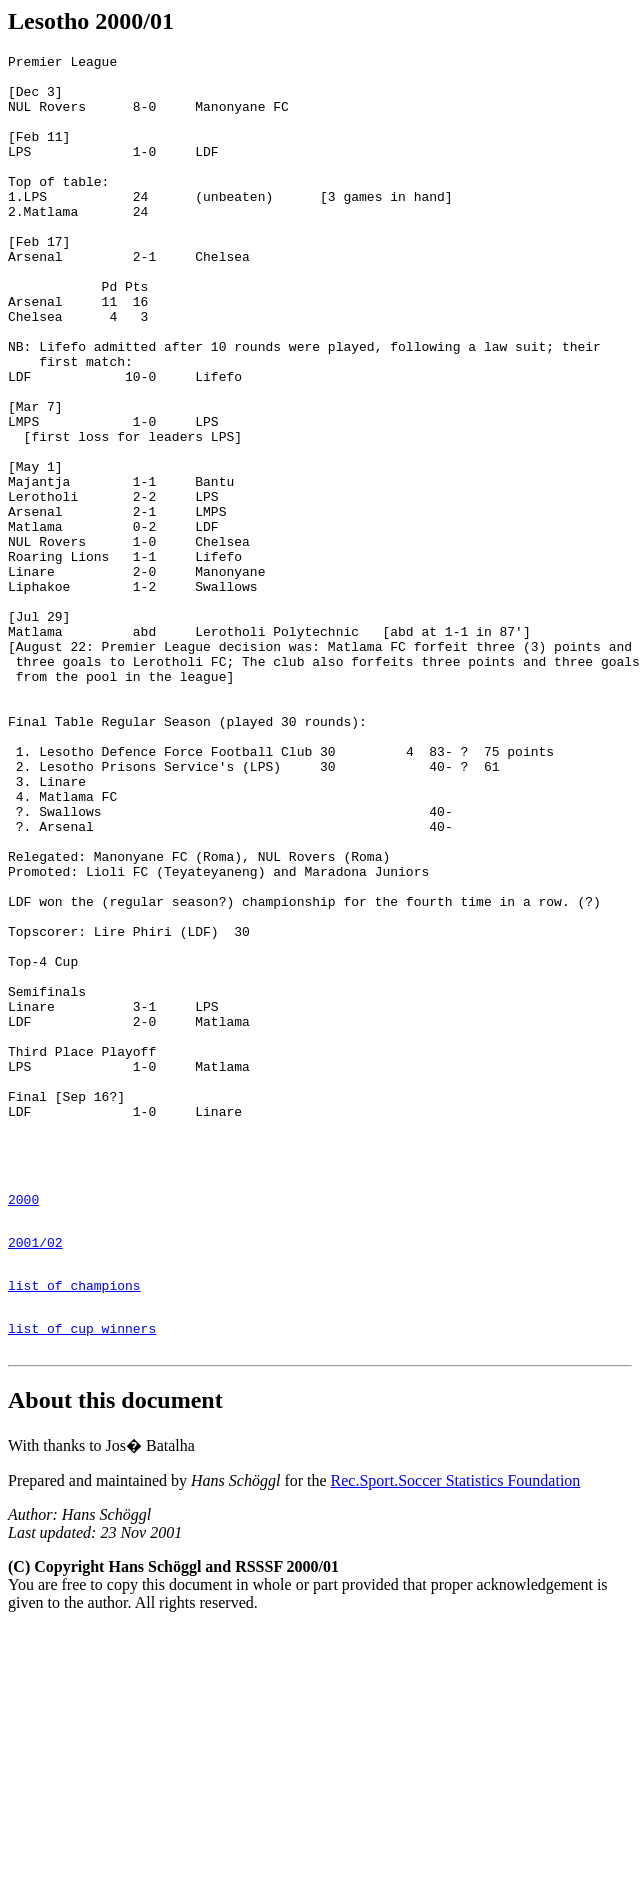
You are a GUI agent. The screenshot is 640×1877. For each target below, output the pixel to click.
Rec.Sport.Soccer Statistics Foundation (456, 1729)
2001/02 (35, 1476)
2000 (23, 1427)
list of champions (74, 1525)
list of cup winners (82, 1574)
